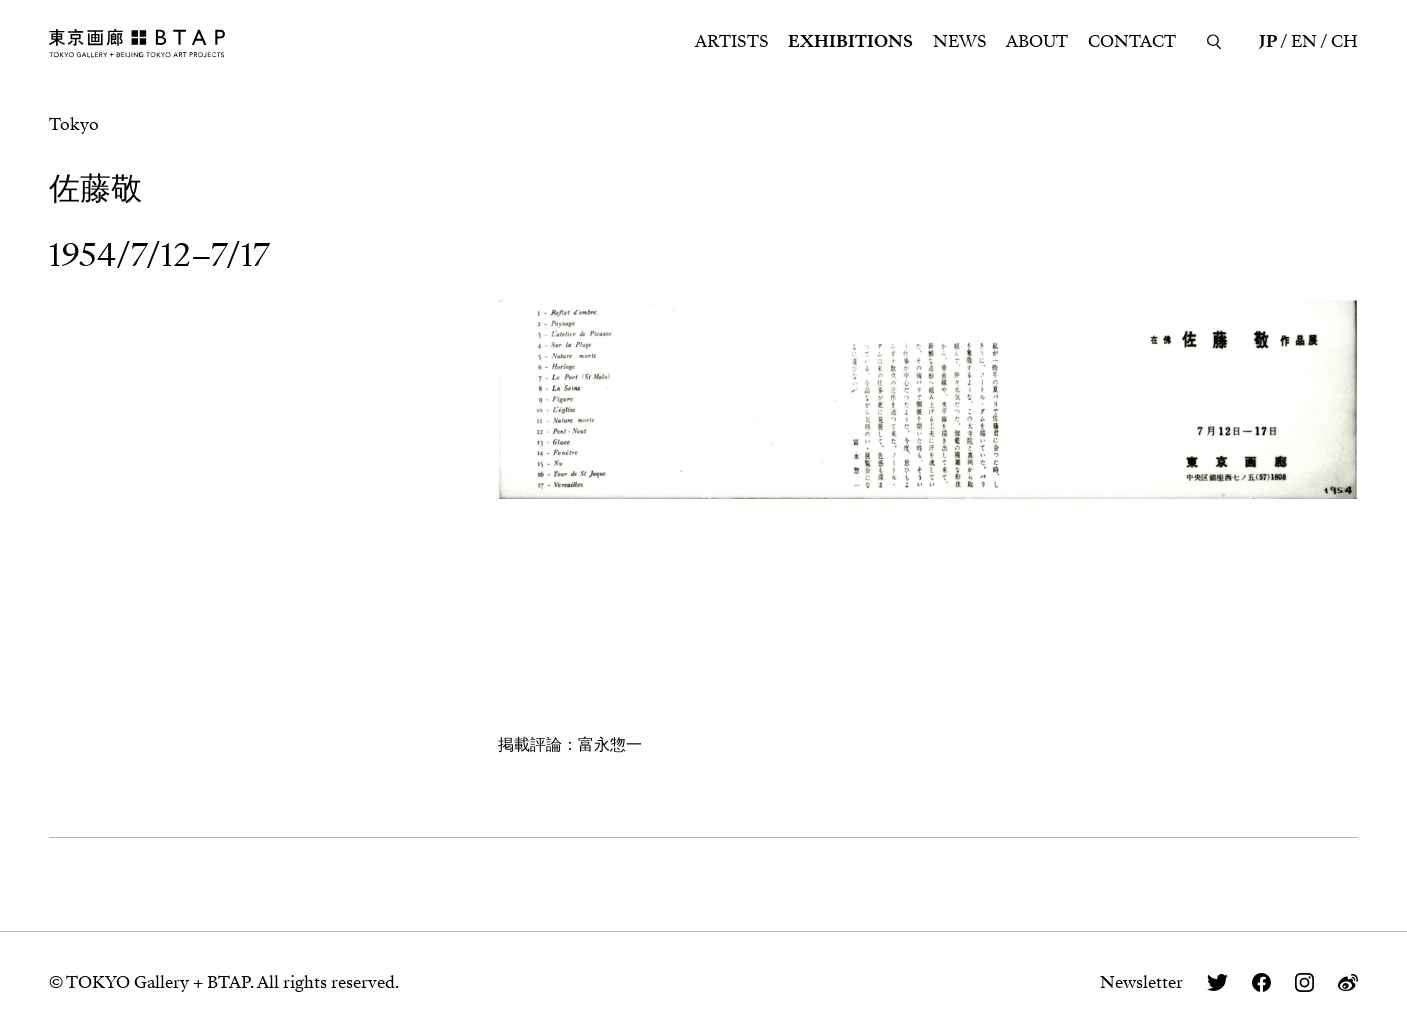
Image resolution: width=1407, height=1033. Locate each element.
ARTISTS (732, 41)
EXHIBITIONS (850, 41)
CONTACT (1132, 41)
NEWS (960, 41)
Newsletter (1141, 982)
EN (1304, 41)
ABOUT (1037, 41)
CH (1344, 41)
